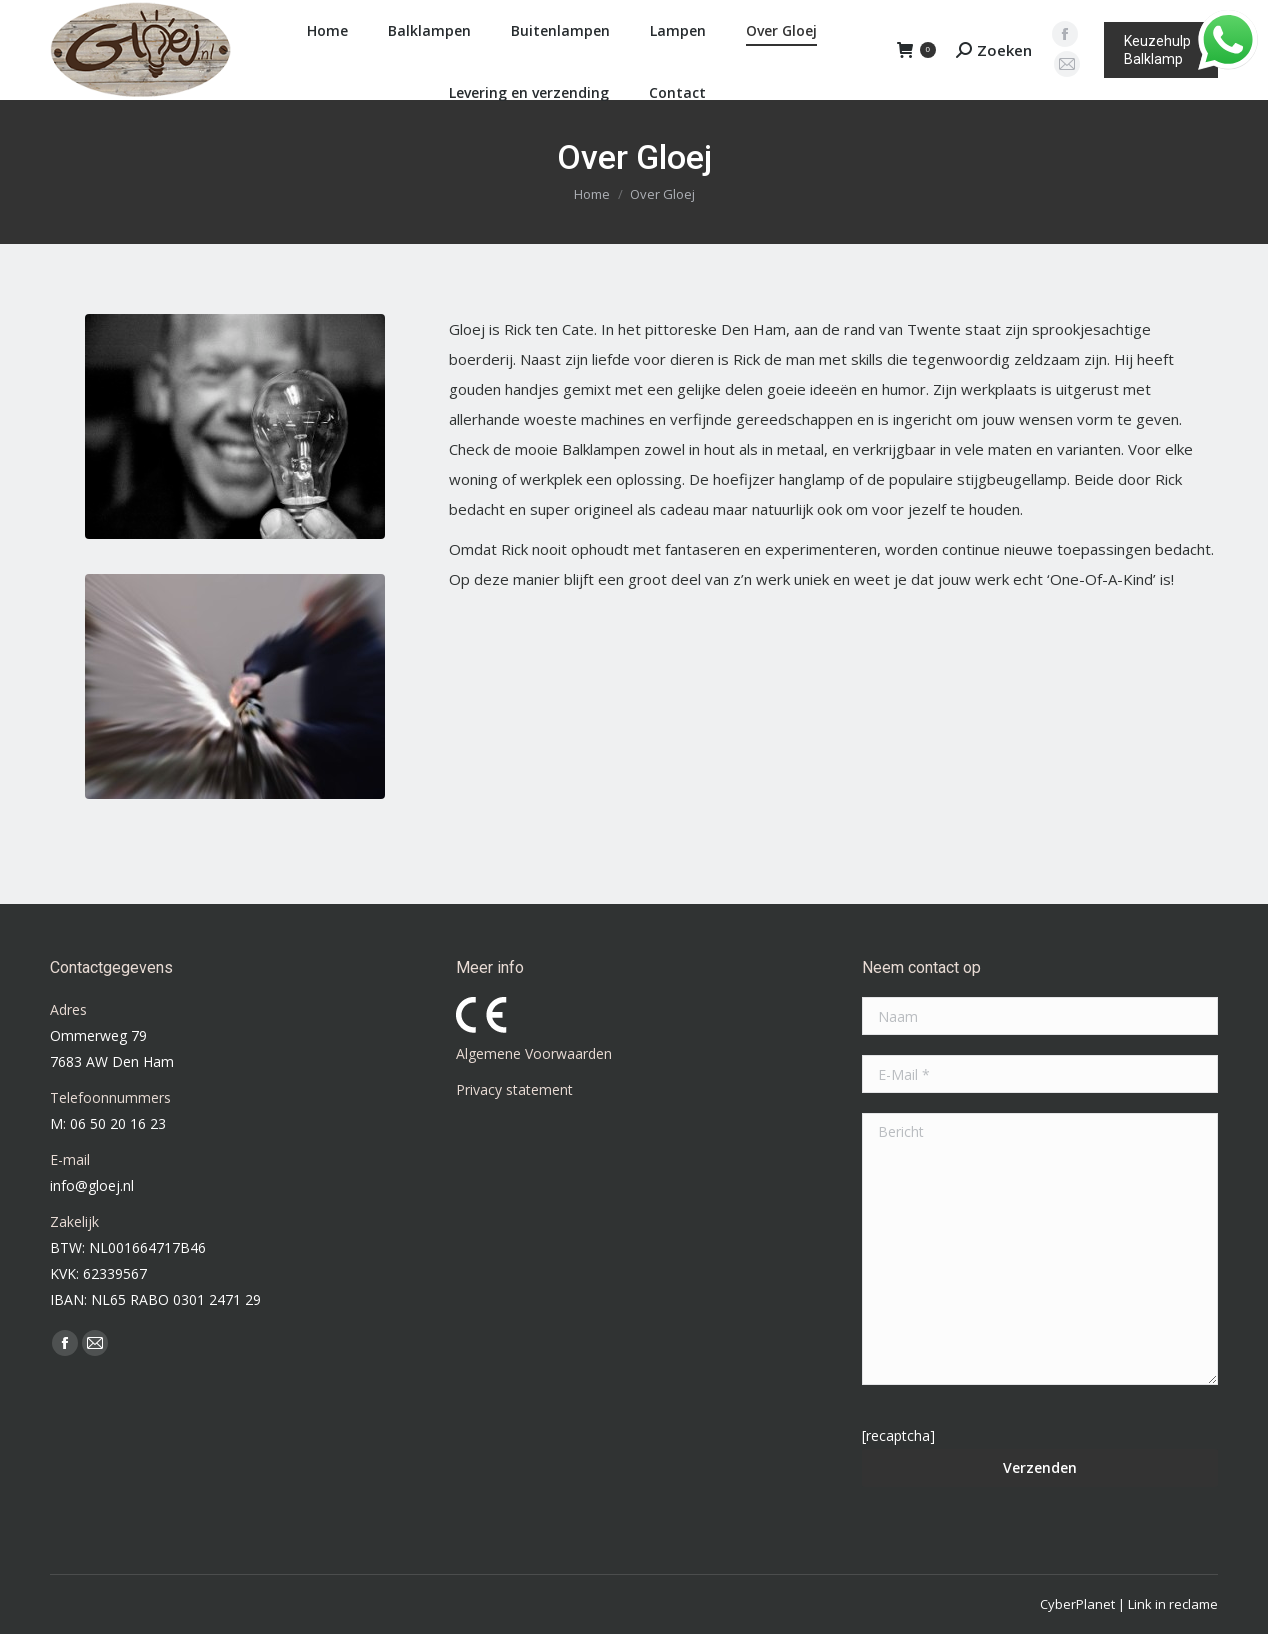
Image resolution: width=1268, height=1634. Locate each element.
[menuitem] (322, 31)
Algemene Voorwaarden (534, 1053)
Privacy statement (514, 1089)
